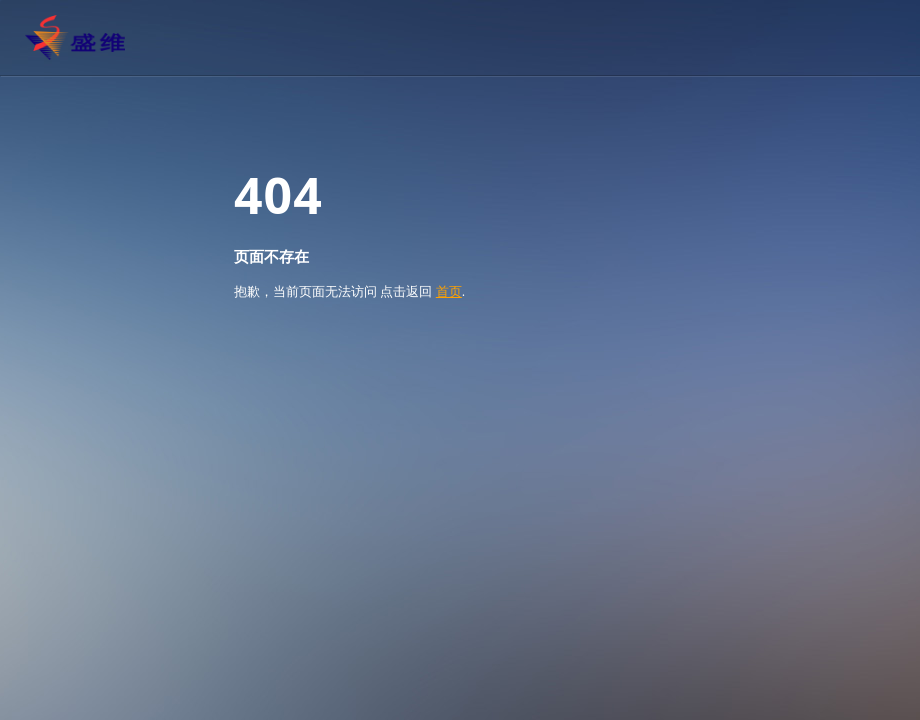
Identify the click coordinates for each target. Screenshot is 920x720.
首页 (449, 291)
